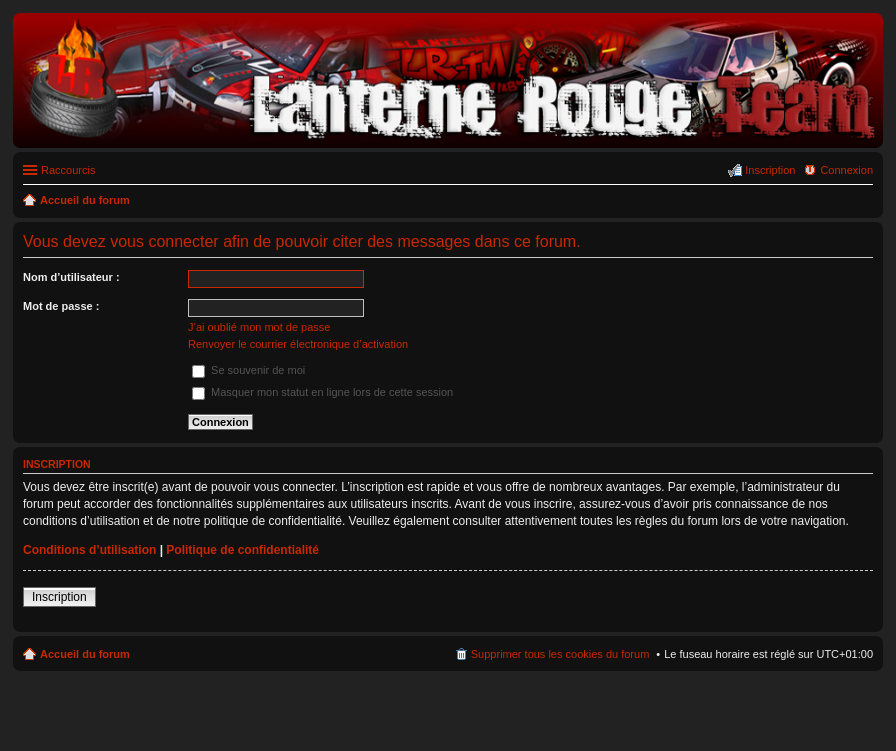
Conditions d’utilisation (89, 550)
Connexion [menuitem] (846, 170)
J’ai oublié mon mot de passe (259, 327)
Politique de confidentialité (242, 550)
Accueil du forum (85, 654)
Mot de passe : (61, 306)
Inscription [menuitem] (770, 170)
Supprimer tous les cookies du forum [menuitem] (560, 654)
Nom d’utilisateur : (71, 277)
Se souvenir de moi (248, 370)
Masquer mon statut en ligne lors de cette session (322, 392)
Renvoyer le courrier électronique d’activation (298, 344)
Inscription (59, 597)
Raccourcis (68, 170)
